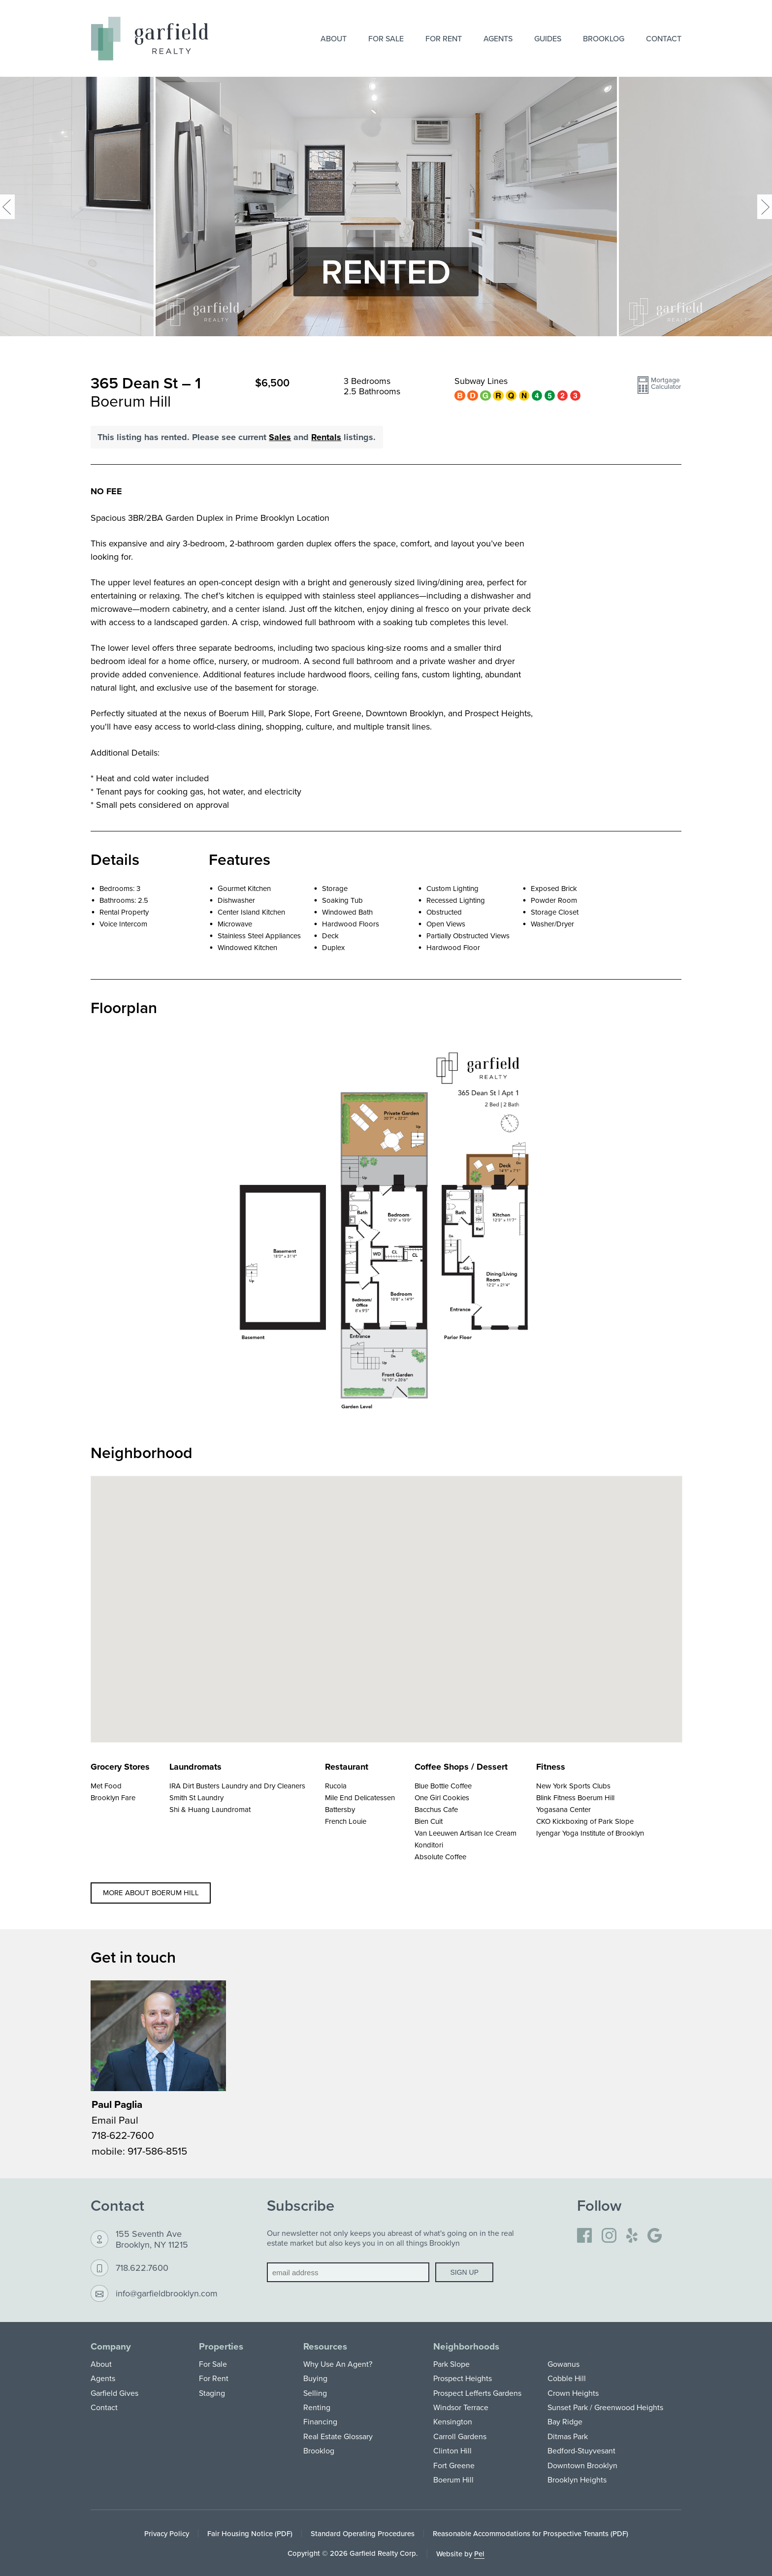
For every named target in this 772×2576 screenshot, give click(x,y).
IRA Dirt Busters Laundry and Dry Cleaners (237, 1786)
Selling (315, 2392)
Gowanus (563, 2363)
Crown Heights (573, 2392)
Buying (315, 2378)
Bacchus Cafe (436, 1809)
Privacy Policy (166, 2533)
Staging (212, 2392)
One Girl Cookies (442, 1797)
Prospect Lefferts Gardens (477, 2392)
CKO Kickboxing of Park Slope (585, 1821)
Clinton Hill (452, 2450)
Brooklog (603, 38)
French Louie (345, 1821)
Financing (320, 2421)
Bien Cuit (429, 1821)
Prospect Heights (462, 2378)
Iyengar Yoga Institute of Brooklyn (590, 1833)
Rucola (336, 1786)
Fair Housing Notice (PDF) (249, 2533)
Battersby (340, 1809)
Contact (663, 38)
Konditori (429, 1845)
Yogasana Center (563, 1809)
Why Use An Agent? (337, 2363)
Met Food (106, 1786)
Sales (280, 437)
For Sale (386, 38)
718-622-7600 (123, 2135)
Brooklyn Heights (577, 2479)
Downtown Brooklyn (582, 2465)
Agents (498, 38)
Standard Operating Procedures (363, 2533)
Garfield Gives (114, 2392)
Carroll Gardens (459, 2436)
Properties (221, 2346)
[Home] (150, 38)
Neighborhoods (466, 2346)
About (334, 38)
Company (111, 2346)
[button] (659, 389)
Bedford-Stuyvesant (581, 2450)
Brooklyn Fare (113, 1797)
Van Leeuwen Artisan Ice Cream (465, 1833)
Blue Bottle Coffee (443, 1786)
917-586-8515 (157, 2150)
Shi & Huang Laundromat (210, 1809)
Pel (479, 2553)
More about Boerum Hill (151, 1892)
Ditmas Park (567, 2436)
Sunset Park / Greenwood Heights (605, 2407)
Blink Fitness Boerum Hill (575, 1797)
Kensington (452, 2421)
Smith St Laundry (196, 1797)
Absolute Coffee (440, 1856)
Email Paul (115, 2119)
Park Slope (451, 2363)
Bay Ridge (564, 2421)
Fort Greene (454, 2465)
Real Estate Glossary (338, 2436)
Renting (316, 2407)
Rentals (326, 437)
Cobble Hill (566, 2378)
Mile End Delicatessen (360, 1797)
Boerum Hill (453, 2479)
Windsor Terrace (460, 2407)
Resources (325, 2346)
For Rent (443, 38)
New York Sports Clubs (573, 1786)
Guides (547, 38)
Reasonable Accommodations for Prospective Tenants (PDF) (530, 2533)
